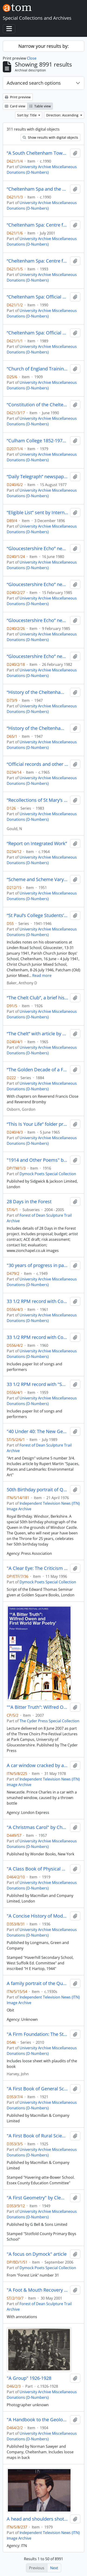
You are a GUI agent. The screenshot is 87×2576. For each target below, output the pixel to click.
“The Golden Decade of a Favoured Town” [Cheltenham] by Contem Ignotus (37, 1069)
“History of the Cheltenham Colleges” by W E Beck (37, 728)
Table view (40, 106)
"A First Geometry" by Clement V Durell (37, 2198)
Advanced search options (34, 83)
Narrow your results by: (43, 46)
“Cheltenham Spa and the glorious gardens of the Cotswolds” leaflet (37, 189)
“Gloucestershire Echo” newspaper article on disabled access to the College (37, 584)
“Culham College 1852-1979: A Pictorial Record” (37, 440)
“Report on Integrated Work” (37, 843)
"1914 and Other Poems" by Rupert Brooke (37, 1160)
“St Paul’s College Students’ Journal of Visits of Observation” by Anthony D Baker (37, 915)
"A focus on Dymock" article (37, 2254)
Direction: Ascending (62, 115)
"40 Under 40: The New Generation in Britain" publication (37, 1431)
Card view (15, 106)
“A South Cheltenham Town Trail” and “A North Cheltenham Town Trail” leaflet (37, 153)
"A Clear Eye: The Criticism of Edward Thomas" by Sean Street (37, 1568)
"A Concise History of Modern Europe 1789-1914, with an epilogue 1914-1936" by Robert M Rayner (37, 1916)
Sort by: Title (27, 115)
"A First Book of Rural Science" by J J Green (37, 2136)
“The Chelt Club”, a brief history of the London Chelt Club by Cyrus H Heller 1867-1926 (37, 998)
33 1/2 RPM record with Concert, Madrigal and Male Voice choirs (37, 1301)
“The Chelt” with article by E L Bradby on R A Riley (37, 1033)
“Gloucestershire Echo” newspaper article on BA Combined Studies (37, 548)
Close (31, 58)
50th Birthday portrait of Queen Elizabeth (37, 1489)
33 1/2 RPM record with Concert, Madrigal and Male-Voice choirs (37, 1337)
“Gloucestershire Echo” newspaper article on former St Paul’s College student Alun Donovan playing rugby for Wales (37, 656)
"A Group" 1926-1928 (29, 2378)
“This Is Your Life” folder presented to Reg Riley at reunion (37, 1124)
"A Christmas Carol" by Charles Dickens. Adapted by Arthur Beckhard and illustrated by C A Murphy (37, 1827)
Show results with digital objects (50, 137)
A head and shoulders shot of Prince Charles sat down (37, 2519)
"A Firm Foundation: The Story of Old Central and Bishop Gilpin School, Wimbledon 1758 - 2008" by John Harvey (37, 2034)
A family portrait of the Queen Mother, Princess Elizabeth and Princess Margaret (37, 1983)
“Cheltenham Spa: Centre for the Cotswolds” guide (37, 261)
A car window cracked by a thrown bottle (37, 1765)
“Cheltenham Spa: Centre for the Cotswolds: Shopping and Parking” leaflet (37, 225)
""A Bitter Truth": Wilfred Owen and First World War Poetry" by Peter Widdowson (37, 1707)
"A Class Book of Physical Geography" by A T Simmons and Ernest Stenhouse (37, 1869)
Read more (42, 975)
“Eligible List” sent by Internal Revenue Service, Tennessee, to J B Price (37, 512)
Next (54, 2567)
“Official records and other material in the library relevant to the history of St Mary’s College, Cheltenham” (37, 764)
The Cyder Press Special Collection (49, 1720)
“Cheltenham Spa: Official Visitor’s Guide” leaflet (37, 297)
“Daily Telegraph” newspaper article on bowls (37, 476)
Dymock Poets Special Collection (47, 1173)
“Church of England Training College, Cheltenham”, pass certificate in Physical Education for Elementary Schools (37, 369)
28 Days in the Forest (29, 1201)
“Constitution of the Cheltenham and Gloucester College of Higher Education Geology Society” (37, 404)
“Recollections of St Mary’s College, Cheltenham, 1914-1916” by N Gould (37, 800)
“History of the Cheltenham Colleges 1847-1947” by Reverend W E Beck (37, 692)
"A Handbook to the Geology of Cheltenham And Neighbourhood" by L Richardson (37, 2419)
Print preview (18, 97)
